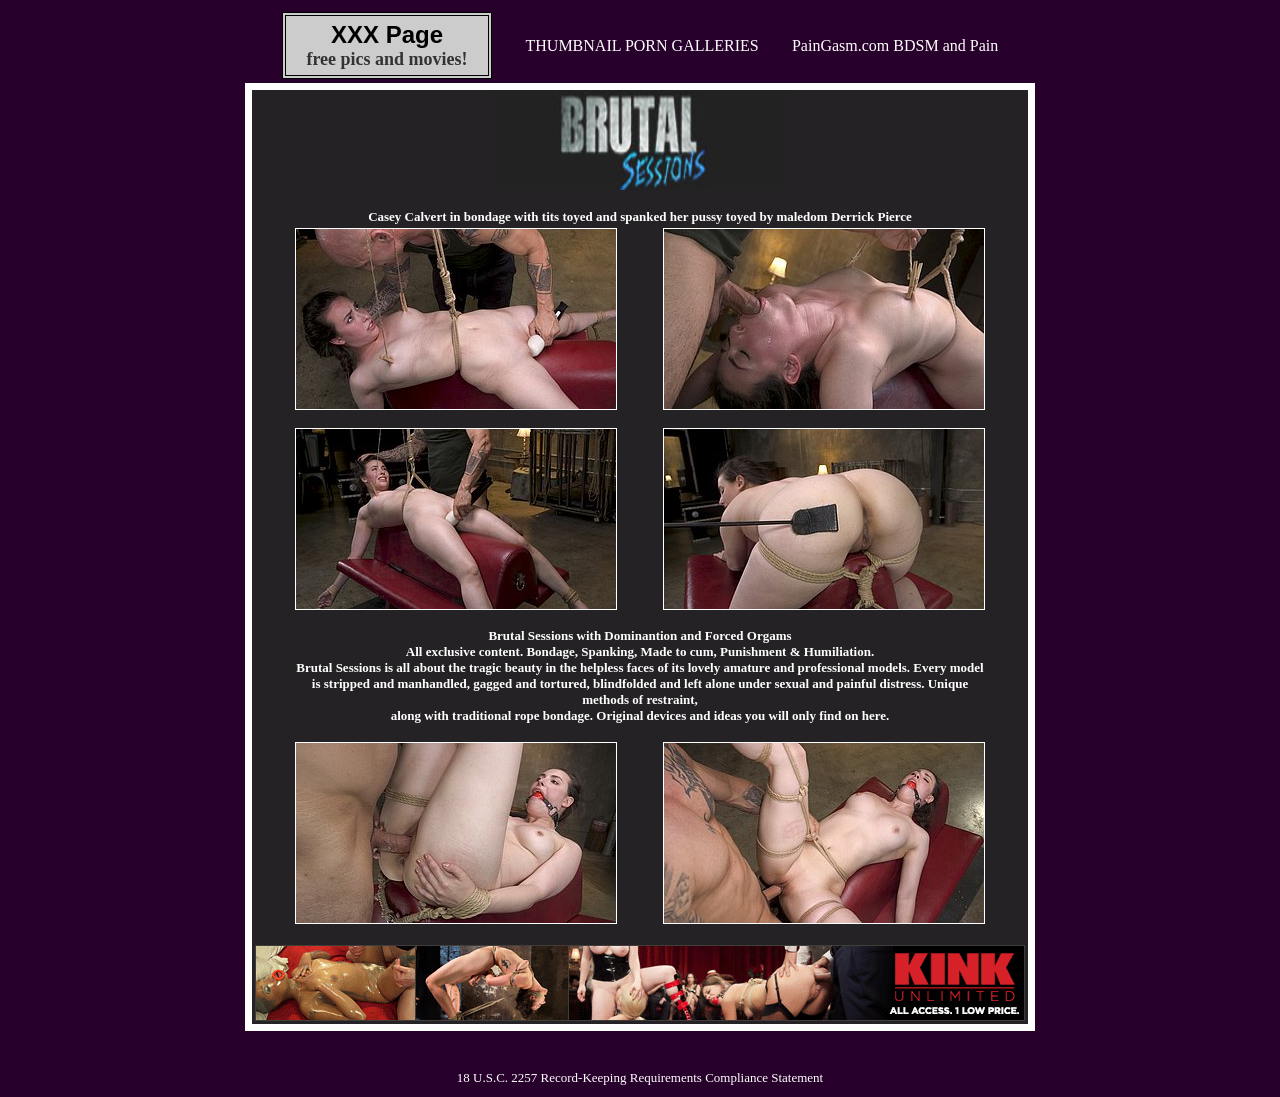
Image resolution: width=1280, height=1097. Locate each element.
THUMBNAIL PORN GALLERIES (642, 45)
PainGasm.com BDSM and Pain (895, 45)
